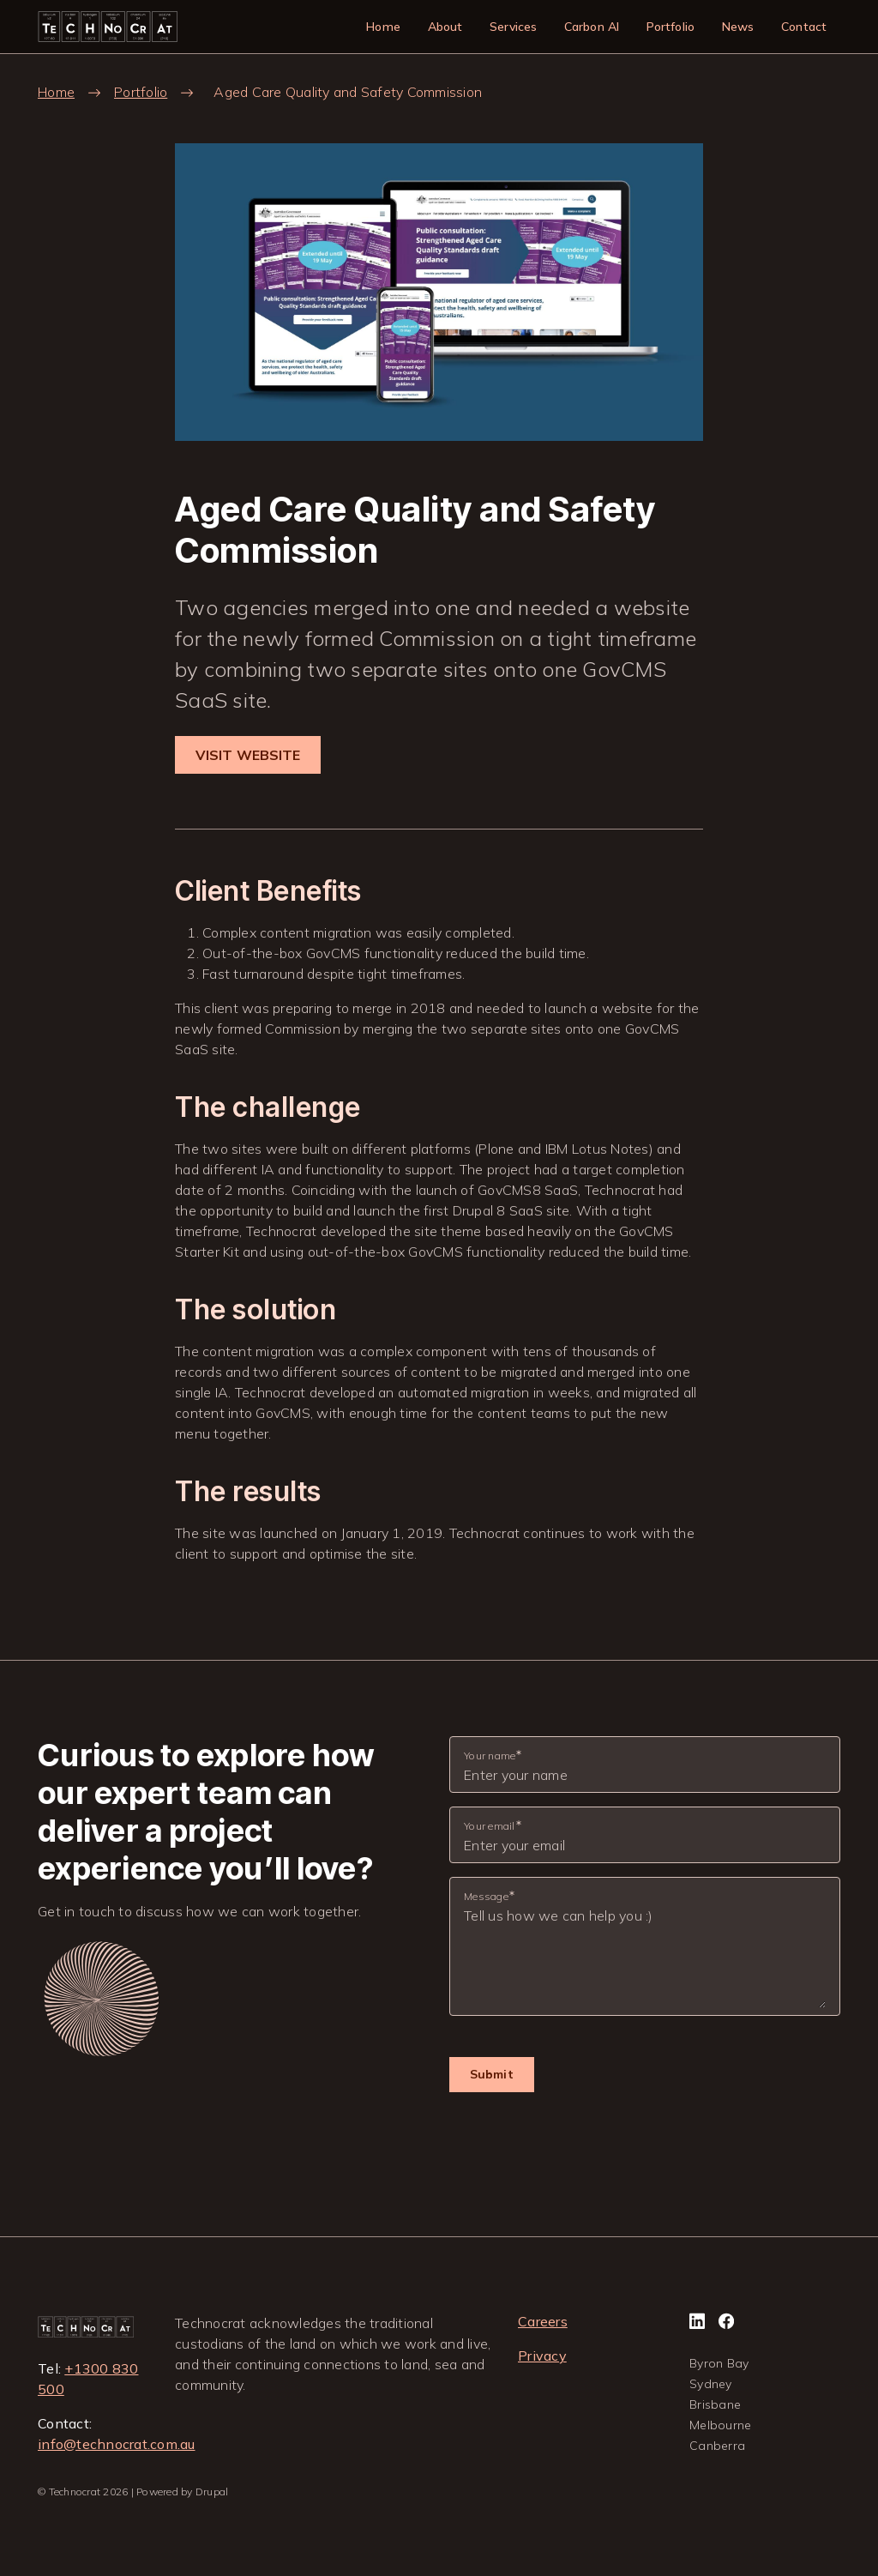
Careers (543, 2321)
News (738, 26)
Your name (489, 1755)
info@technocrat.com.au (116, 2443)
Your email (489, 1825)
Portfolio (670, 26)
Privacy (542, 2355)
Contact (804, 26)
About (445, 26)
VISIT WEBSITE (247, 754)
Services (513, 26)
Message (486, 1896)
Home (383, 26)
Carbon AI (591, 26)
